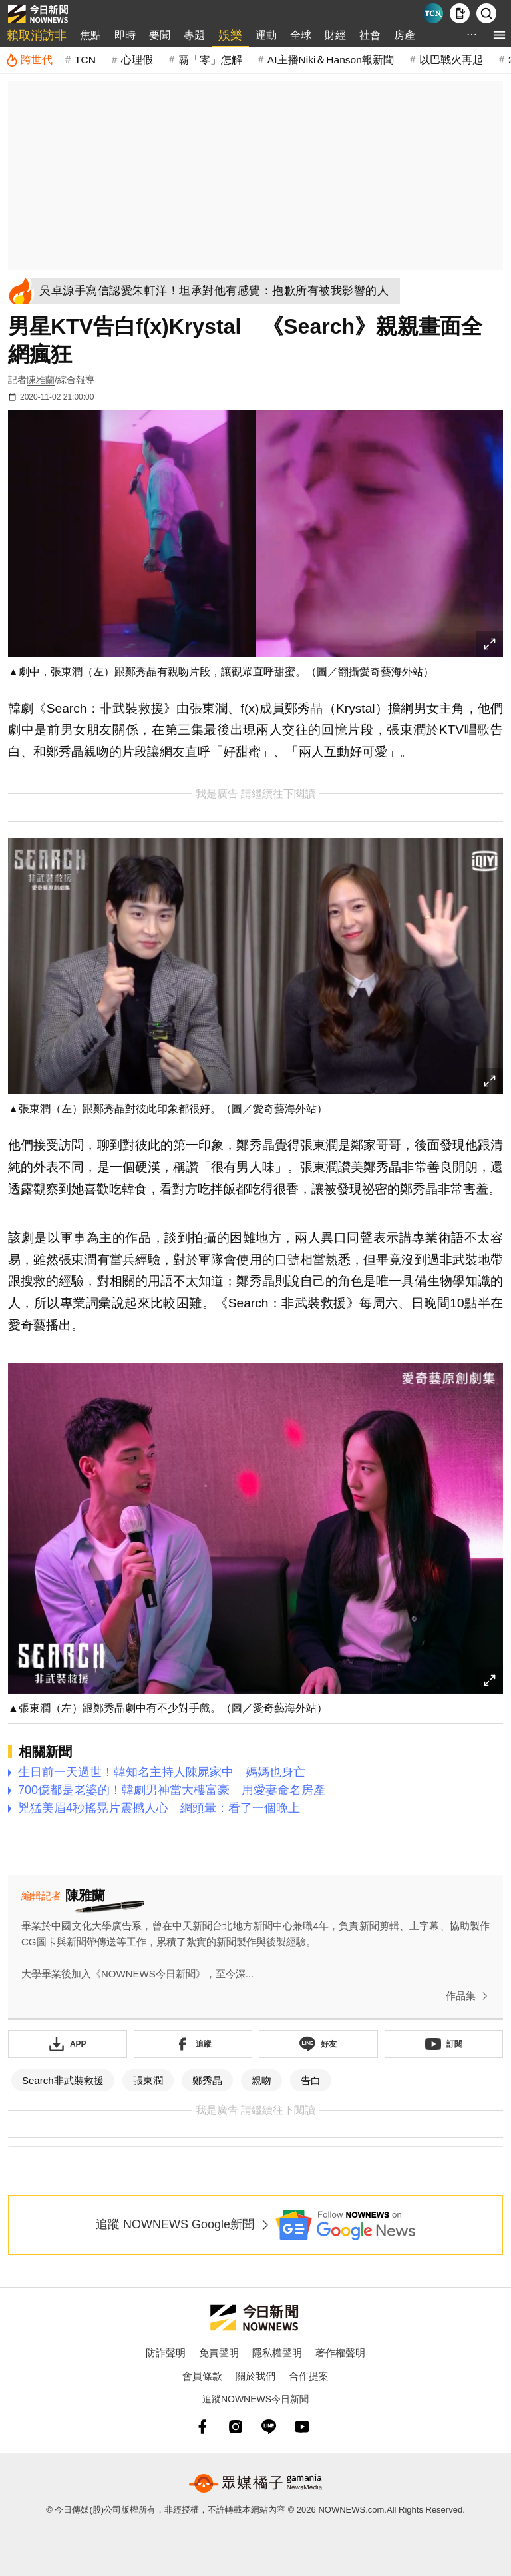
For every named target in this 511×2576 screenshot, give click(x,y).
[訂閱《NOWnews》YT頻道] (444, 2044)
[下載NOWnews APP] (460, 13)
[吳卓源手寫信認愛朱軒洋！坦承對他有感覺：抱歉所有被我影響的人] (217, 291)
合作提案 (309, 2376)
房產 (404, 35)
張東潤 (148, 2080)
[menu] (499, 35)
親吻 (261, 2080)
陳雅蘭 (41, 379)
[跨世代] (29, 60)
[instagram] (235, 2427)
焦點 (90, 35)
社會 (370, 35)
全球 (300, 35)
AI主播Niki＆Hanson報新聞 (330, 59)
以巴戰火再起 (451, 59)
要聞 (159, 35)
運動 (266, 35)
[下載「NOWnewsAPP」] (67, 2044)
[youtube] (302, 2427)
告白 (311, 2080)
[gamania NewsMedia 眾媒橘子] (255, 2483)
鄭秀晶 (207, 2080)
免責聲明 (219, 2353)
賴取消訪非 (37, 35)
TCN (85, 59)
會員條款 (202, 2376)
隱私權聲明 (277, 2353)
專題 (194, 35)
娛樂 (230, 35)
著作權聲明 (340, 2353)
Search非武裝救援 (63, 2080)
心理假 (137, 59)
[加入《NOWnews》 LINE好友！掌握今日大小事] (318, 2044)
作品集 (469, 1996)
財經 (335, 35)
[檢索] (486, 13)
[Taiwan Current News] (433, 13)
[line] (269, 2427)
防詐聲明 (166, 2353)
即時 (125, 35)
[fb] (202, 2427)
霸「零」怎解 (210, 59)
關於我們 (255, 2376)
